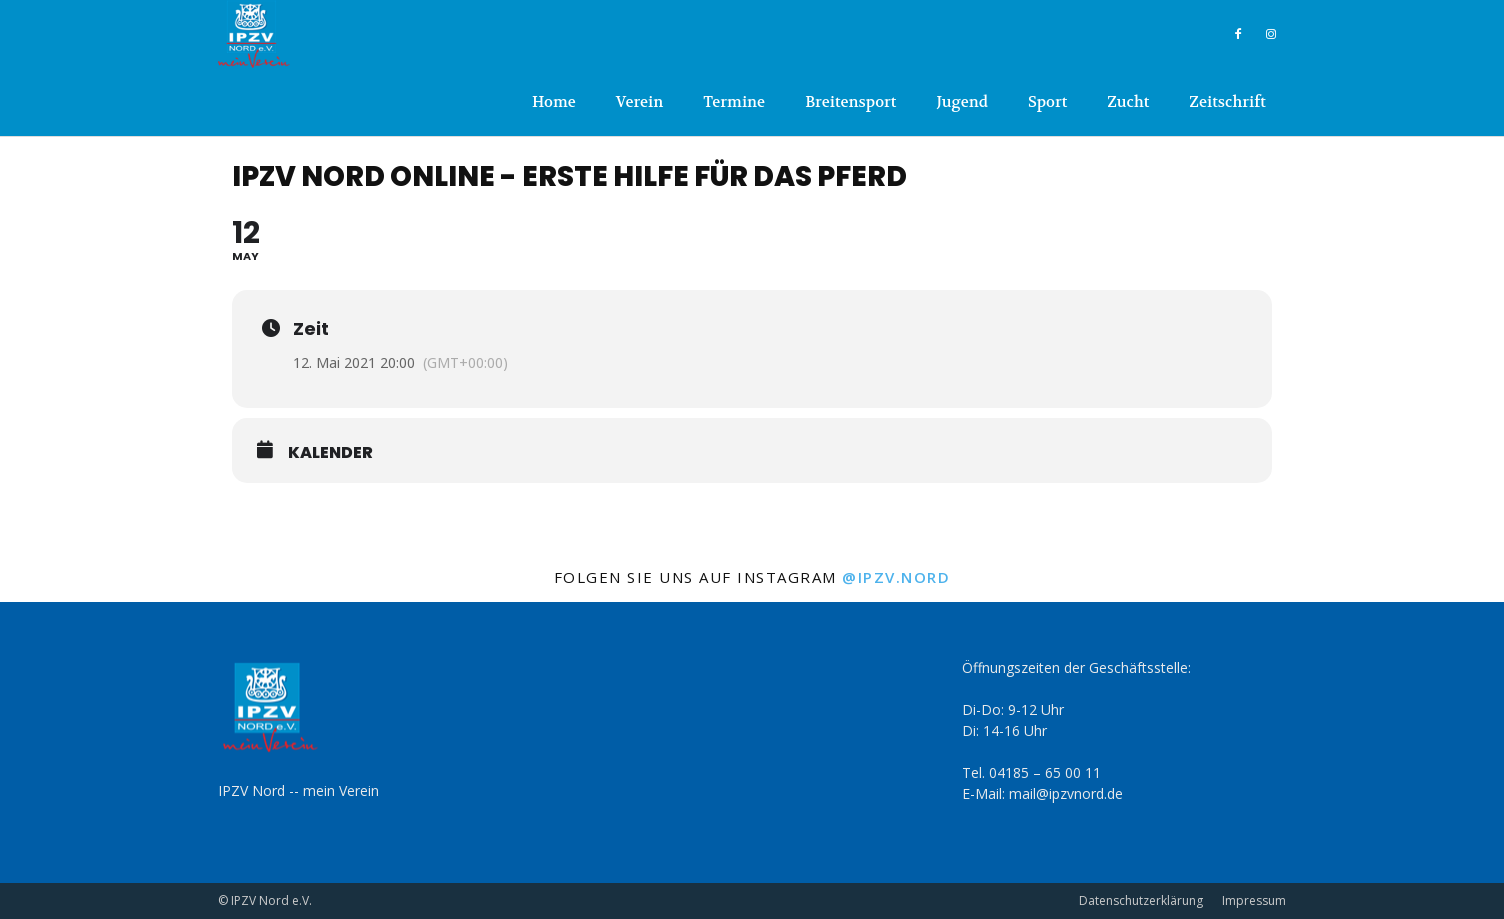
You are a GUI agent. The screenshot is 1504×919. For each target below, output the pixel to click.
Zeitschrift (1227, 102)
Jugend (961, 102)
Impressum (1254, 900)
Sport (1047, 102)
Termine (734, 102)
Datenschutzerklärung (1141, 900)
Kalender (330, 453)
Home (554, 102)
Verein (639, 102)
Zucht (1128, 102)
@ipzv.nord (896, 577)
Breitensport (850, 102)
